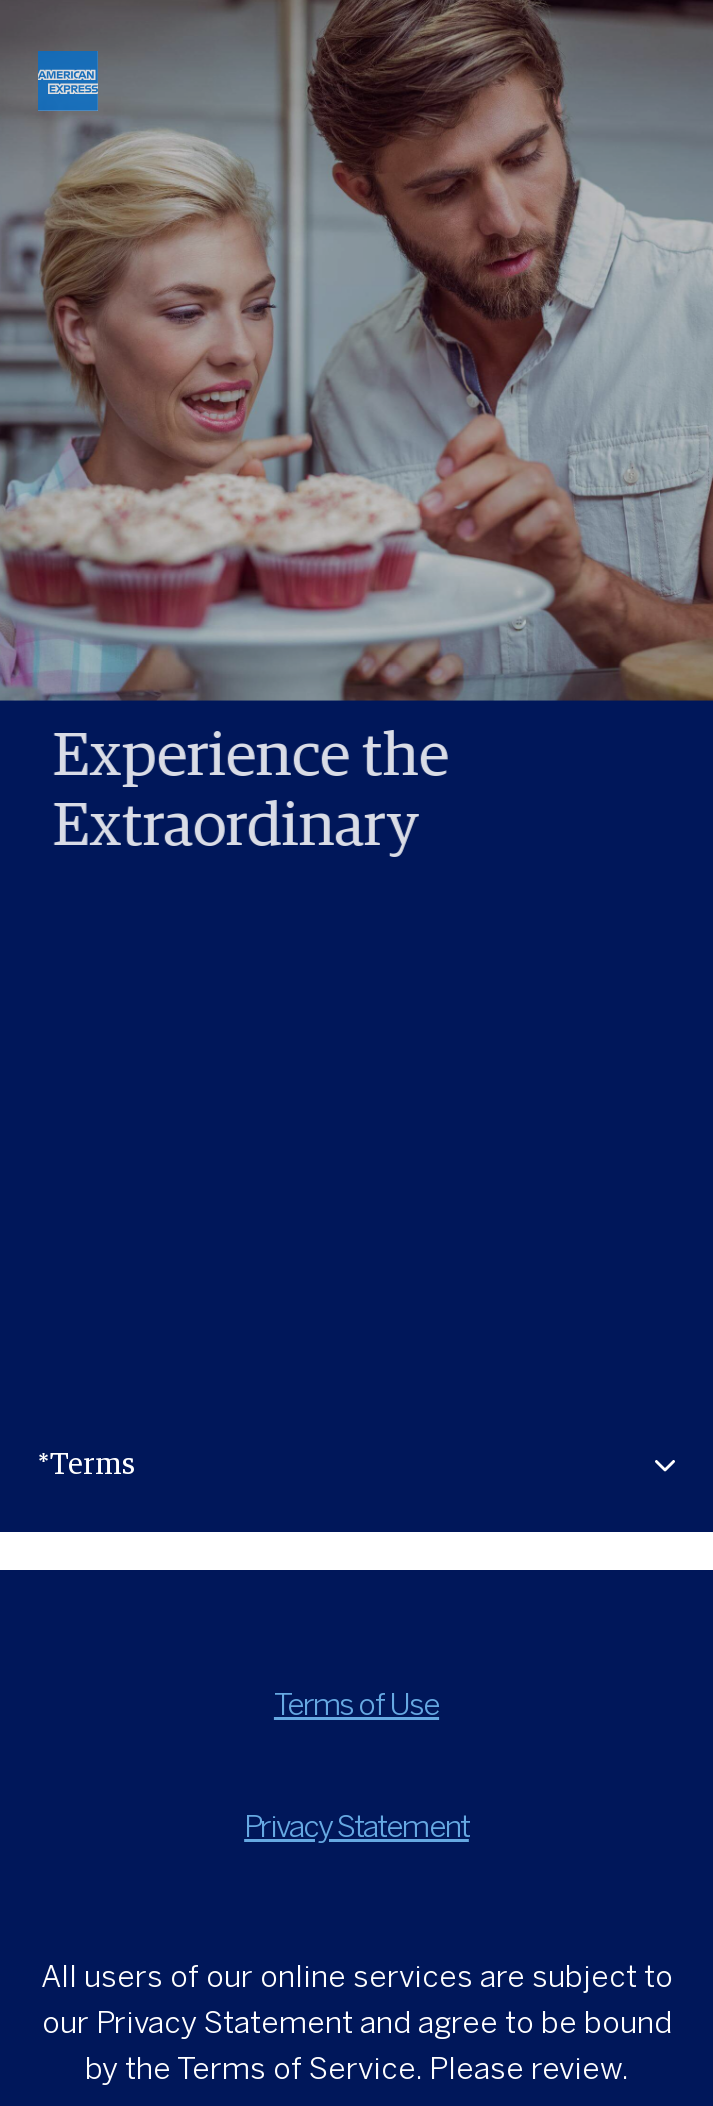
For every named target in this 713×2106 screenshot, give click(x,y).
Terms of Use (356, 1706)
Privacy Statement (356, 1828)
